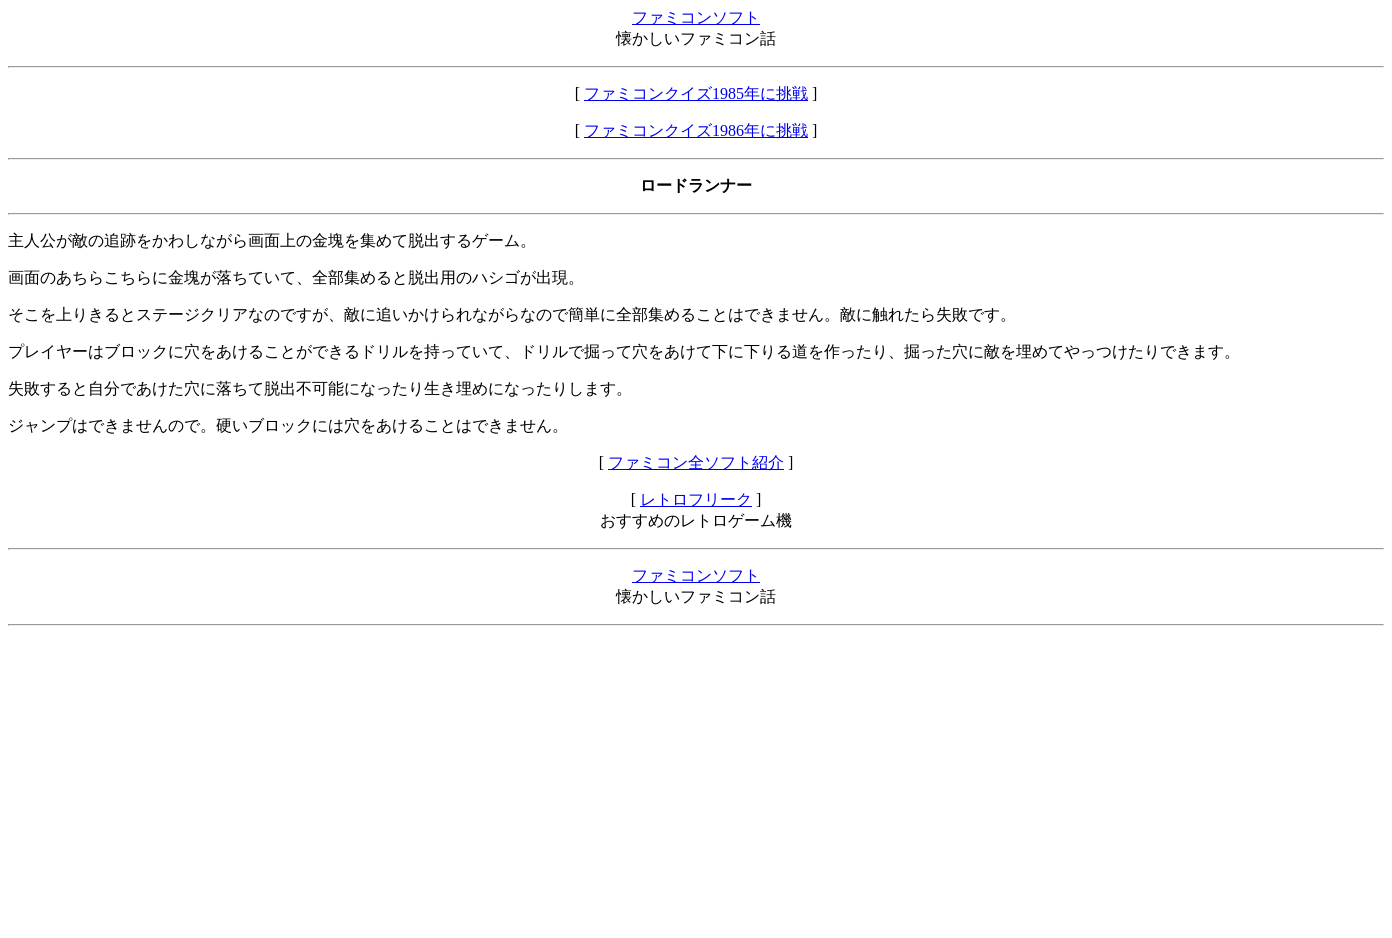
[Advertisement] (608, 782)
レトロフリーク (696, 499)
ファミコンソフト (696, 17)
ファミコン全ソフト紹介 (696, 462)
